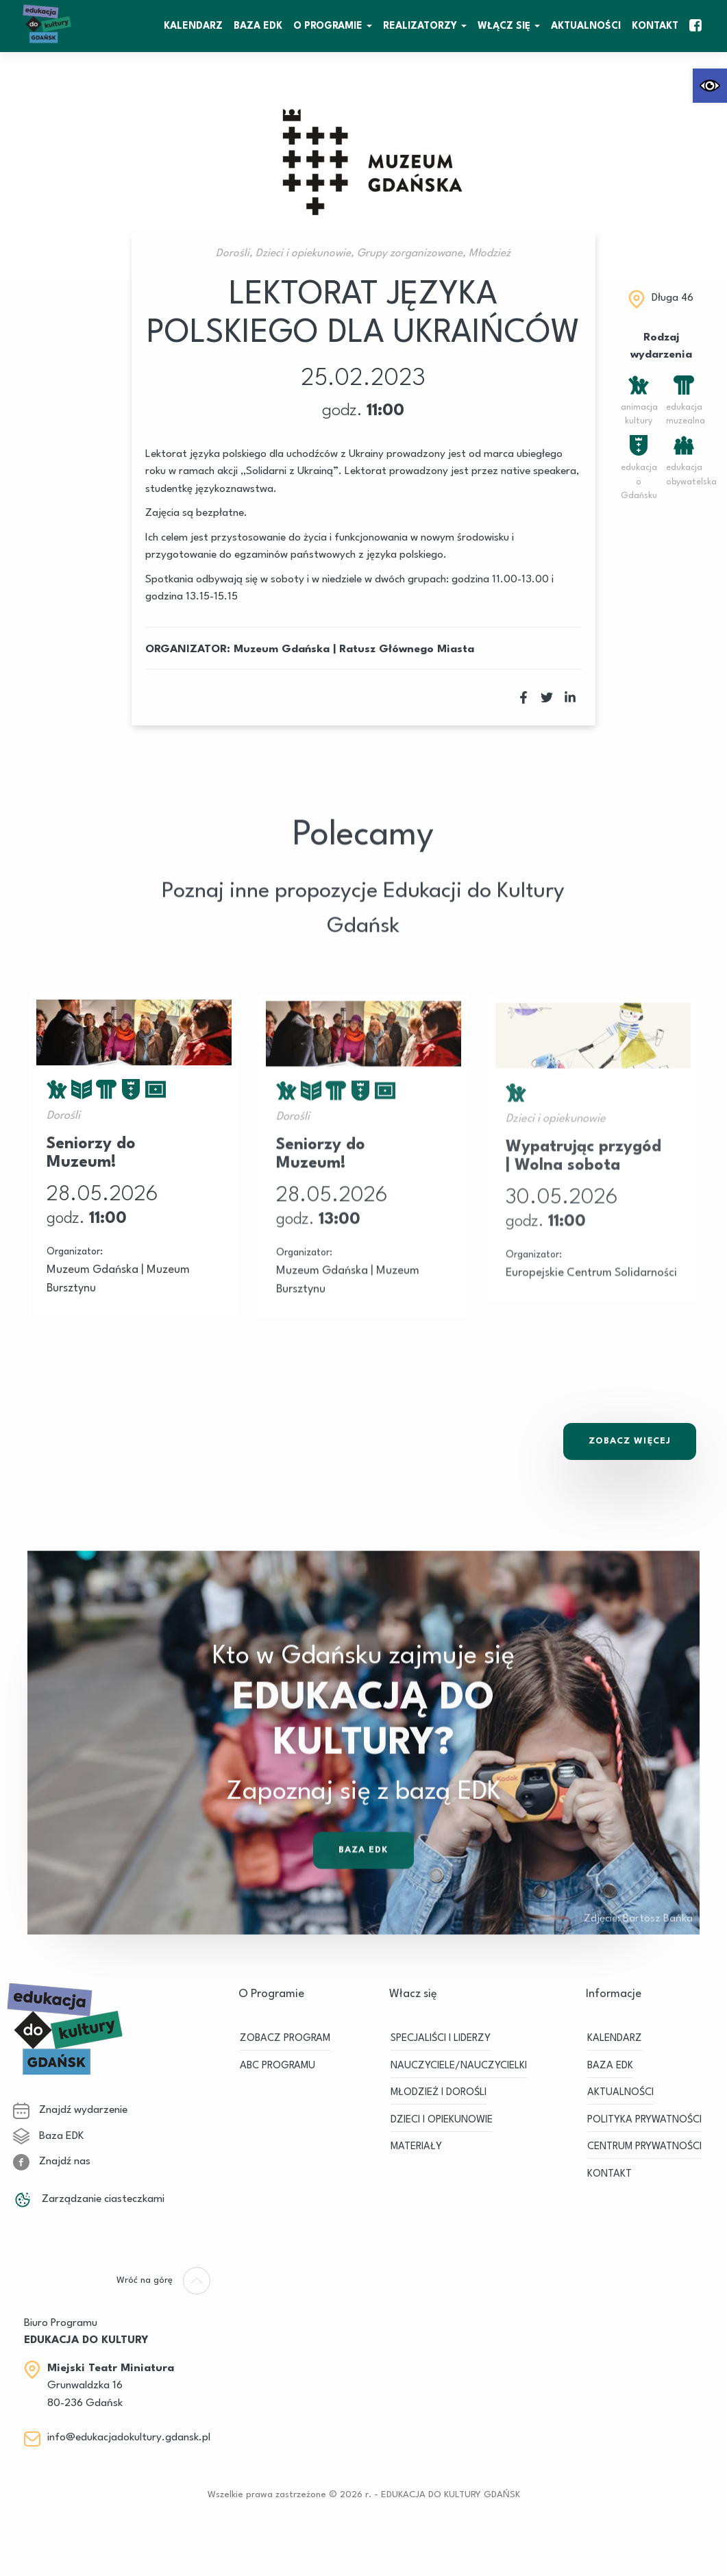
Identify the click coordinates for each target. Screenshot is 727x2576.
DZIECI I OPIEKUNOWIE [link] (442, 2120)
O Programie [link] (327, 26)
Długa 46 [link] (672, 298)
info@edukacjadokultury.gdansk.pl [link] (128, 2437)
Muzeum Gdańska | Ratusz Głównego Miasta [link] (354, 649)
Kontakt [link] (655, 26)
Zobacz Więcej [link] (630, 1441)
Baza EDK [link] (363, 1882)
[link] (710, 86)
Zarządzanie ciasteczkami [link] (88, 2199)
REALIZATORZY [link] (420, 26)
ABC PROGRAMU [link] (277, 2066)
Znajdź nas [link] (51, 2161)
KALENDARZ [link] (193, 26)
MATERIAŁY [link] (416, 2147)
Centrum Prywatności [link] (644, 2147)
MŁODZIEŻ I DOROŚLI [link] (438, 2093)
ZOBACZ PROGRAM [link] (285, 2038)
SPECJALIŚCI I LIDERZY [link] (441, 2038)
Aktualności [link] (586, 26)
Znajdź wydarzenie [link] (70, 2110)
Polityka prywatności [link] (644, 2120)
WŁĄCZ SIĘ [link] (504, 26)
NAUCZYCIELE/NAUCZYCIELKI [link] (459, 2066)
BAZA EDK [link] (258, 26)
